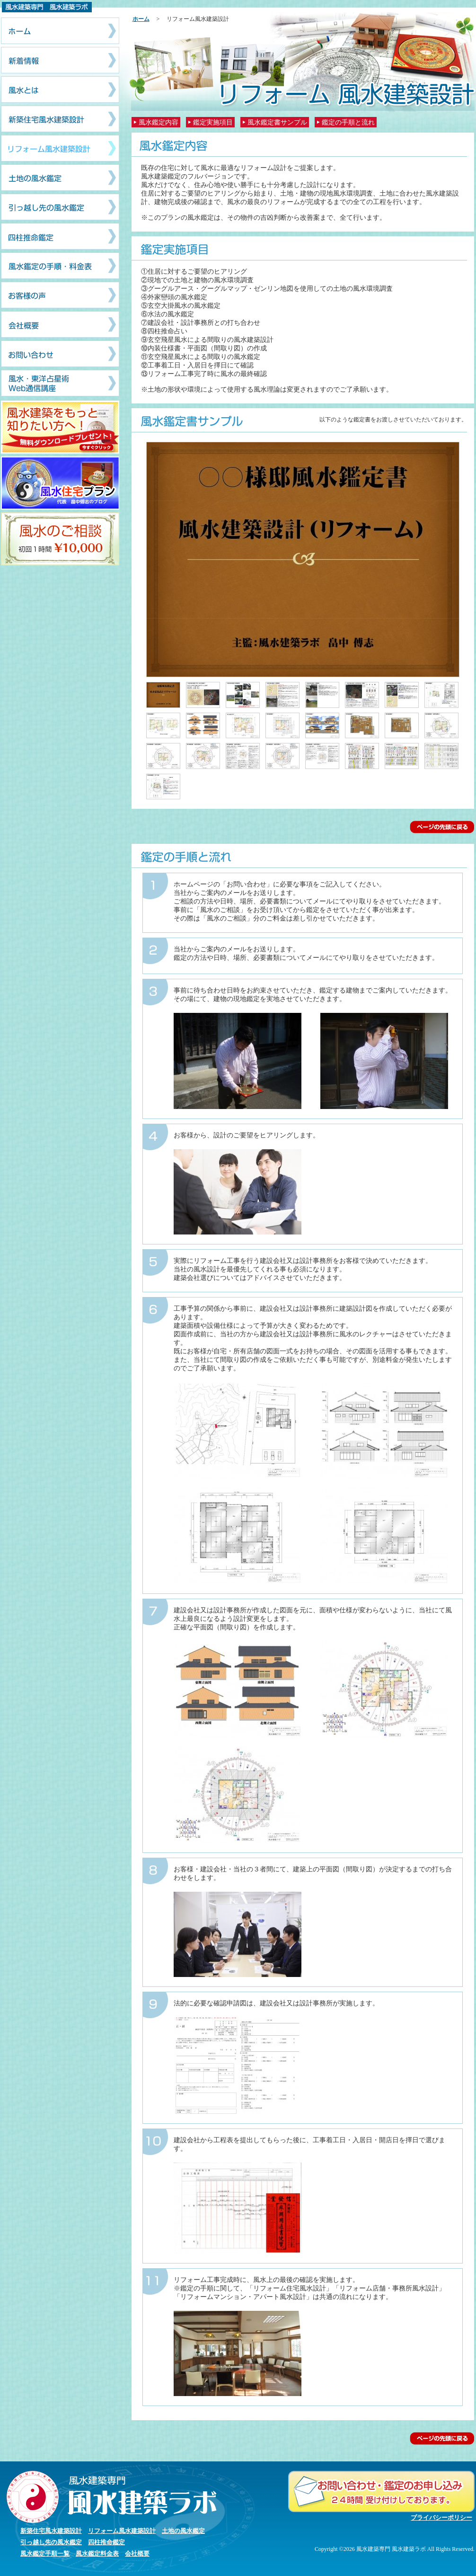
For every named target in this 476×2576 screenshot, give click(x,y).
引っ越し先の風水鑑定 (51, 2542)
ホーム (141, 19)
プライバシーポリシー (441, 2517)
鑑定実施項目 (213, 122)
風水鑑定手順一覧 (45, 2553)
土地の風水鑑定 (183, 2530)
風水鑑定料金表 (97, 2553)
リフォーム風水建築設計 (122, 2530)
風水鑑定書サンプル (277, 122)
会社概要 (137, 2553)
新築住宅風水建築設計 (51, 2530)
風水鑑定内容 (158, 122)
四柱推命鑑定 (106, 2542)
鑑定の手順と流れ (348, 122)
